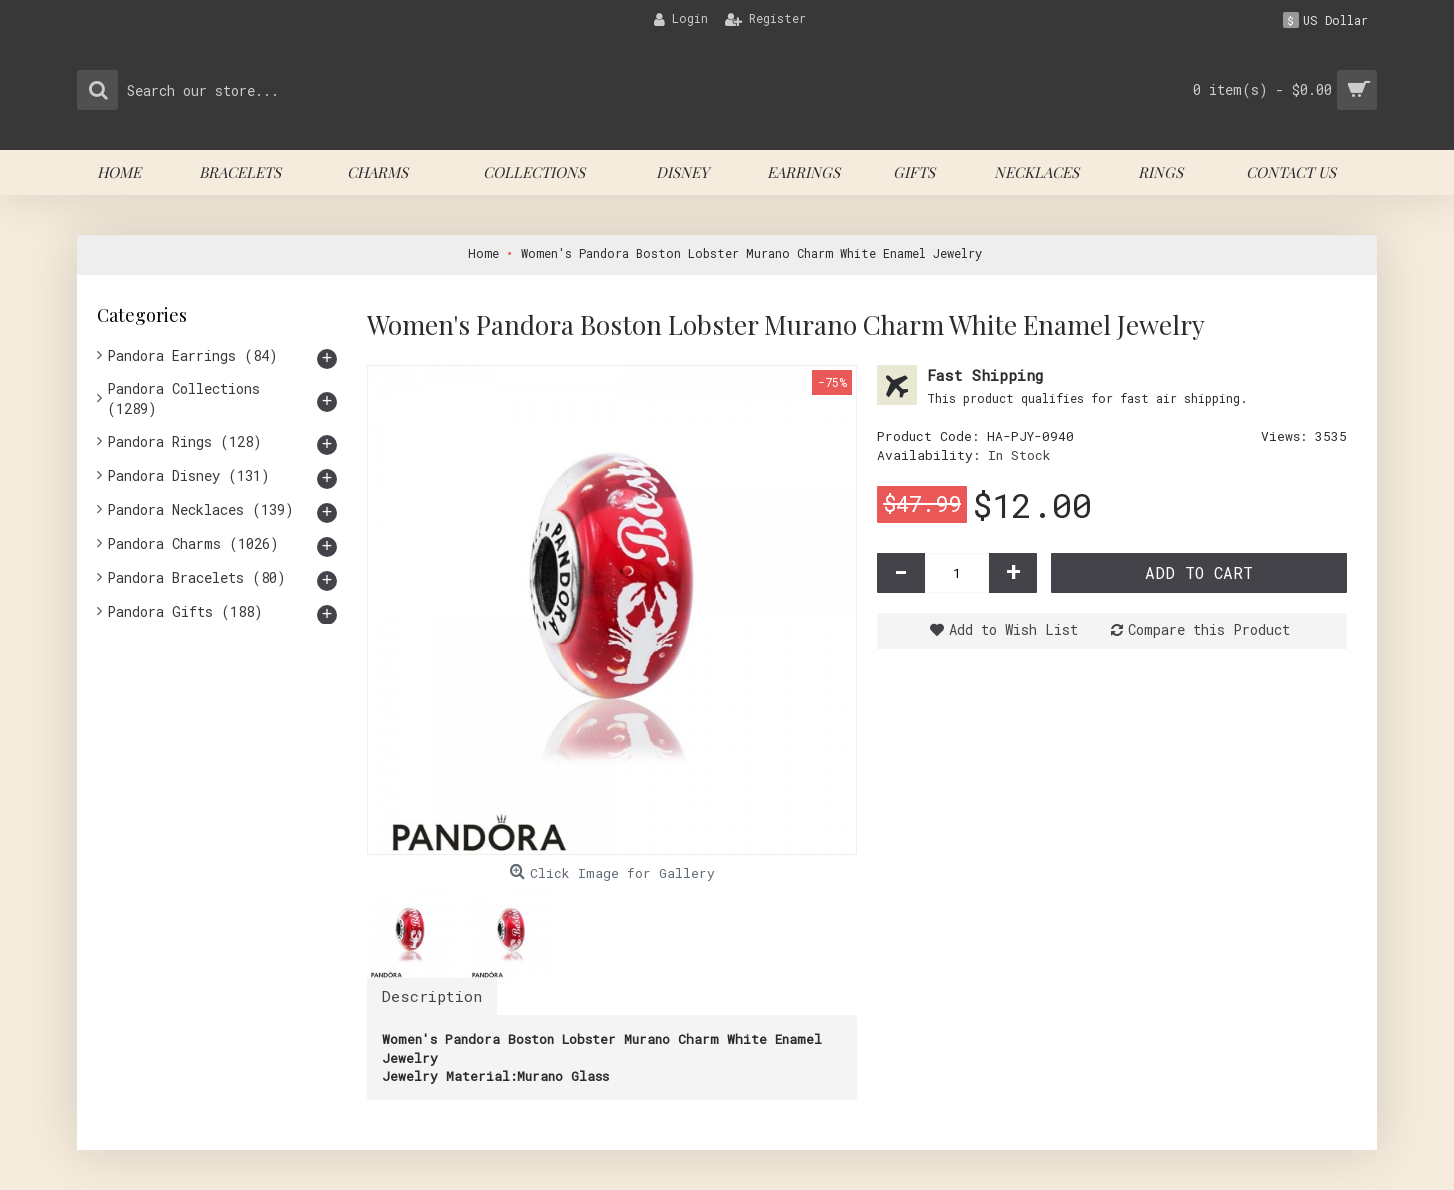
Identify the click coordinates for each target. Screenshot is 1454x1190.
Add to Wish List (1013, 629)
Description (432, 996)
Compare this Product (1209, 629)
